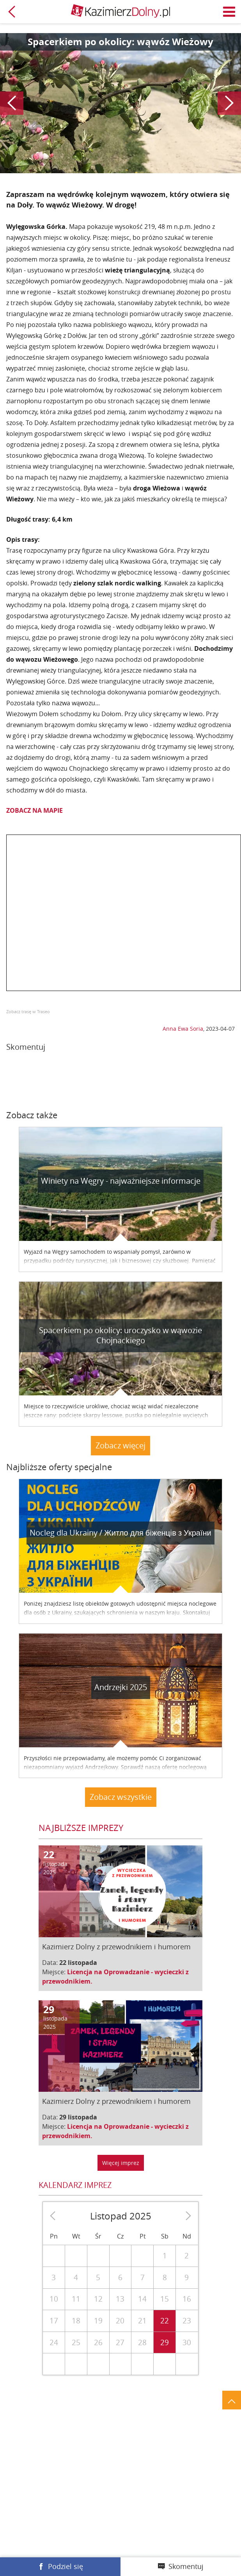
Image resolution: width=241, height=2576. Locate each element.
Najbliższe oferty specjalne (59, 1467)
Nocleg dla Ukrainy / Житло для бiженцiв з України (120, 1532)
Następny (229, 103)
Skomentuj (186, 2566)
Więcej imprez (120, 2163)
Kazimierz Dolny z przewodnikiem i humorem (116, 1946)
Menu (229, 11)
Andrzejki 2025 (120, 1687)
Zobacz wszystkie (121, 1797)
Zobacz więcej (120, 1445)
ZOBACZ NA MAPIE (34, 810)
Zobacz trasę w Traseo (28, 1011)
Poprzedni (11, 103)
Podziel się (65, 2566)
